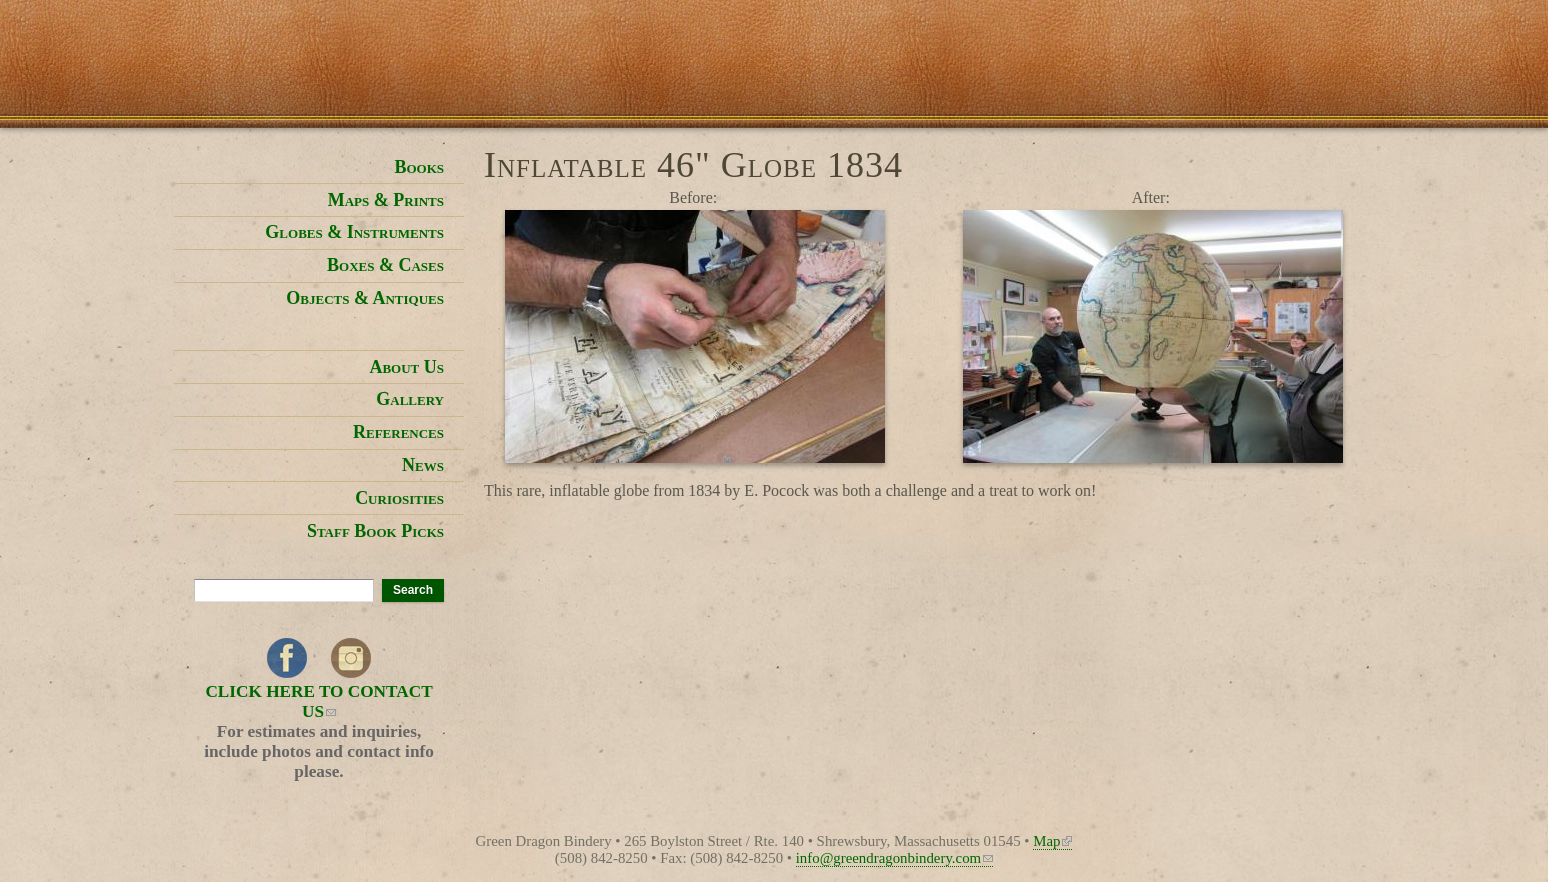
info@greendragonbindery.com (894, 858)
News (423, 465)
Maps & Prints (386, 200)
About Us (406, 367)
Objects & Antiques (365, 298)
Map (1052, 841)
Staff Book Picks (375, 531)
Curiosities (399, 498)
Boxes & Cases (385, 265)
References (398, 432)
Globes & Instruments (354, 232)
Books (419, 167)
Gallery (410, 399)
